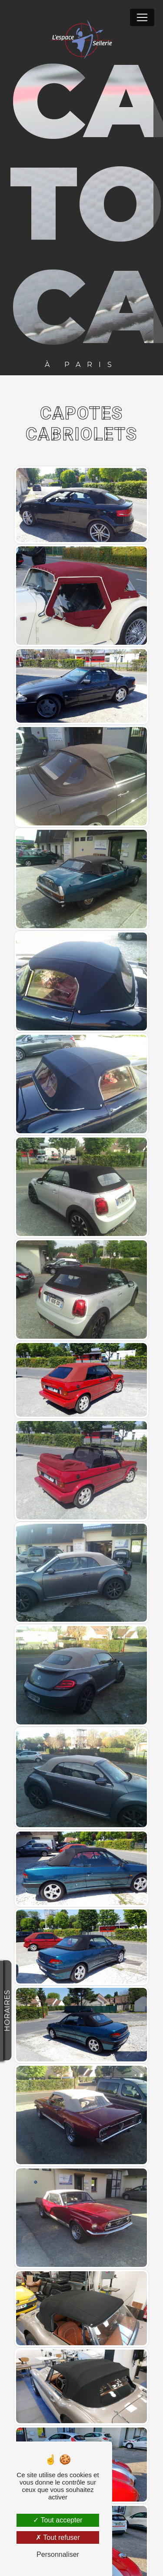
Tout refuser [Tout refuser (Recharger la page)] (58, 2537)
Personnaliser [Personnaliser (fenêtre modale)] (58, 2554)
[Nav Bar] (142, 17)
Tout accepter (57, 2520)
